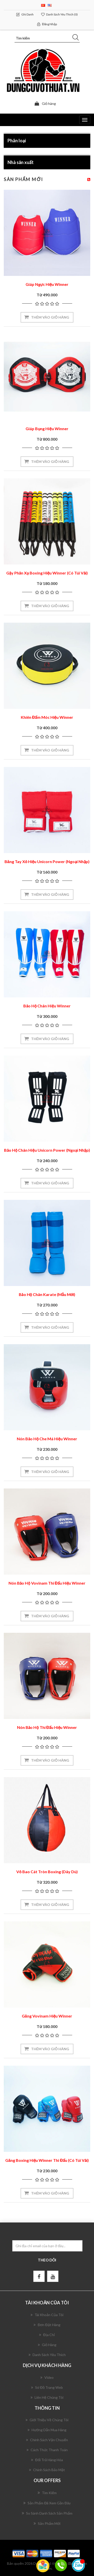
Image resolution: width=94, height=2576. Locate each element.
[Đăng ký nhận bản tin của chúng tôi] (47, 2245)
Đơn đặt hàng (47, 2325)
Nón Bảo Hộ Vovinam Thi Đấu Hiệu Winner (47, 1583)
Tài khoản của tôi (47, 2315)
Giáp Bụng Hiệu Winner (47, 428)
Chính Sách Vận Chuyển (47, 2440)
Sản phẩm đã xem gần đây (46, 2502)
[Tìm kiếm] (47, 38)
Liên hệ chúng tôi (47, 2397)
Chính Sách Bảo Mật (47, 2470)
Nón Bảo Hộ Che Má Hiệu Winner (47, 1438)
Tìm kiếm (47, 2492)
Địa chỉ (47, 2335)
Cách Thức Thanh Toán (47, 2450)
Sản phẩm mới (47, 2523)
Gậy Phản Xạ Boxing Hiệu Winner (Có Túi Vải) (47, 572)
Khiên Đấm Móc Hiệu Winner (47, 717)
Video (47, 2377)
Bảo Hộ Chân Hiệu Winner (46, 1005)
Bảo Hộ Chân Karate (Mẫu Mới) (47, 1294)
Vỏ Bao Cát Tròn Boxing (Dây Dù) (46, 1871)
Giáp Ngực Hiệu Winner (47, 284)
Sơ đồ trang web (47, 2387)
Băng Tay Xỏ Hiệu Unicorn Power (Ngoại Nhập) (47, 861)
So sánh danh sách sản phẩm (47, 2513)
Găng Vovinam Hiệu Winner (47, 2016)
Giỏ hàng (47, 2345)
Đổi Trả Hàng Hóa (47, 2460)
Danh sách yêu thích (47, 2355)
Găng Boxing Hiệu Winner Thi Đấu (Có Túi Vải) (47, 2160)
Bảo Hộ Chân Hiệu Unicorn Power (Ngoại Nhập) (47, 1150)
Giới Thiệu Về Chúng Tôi (47, 2420)
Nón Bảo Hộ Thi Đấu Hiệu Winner (47, 1727)
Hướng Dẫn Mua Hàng (47, 2430)
